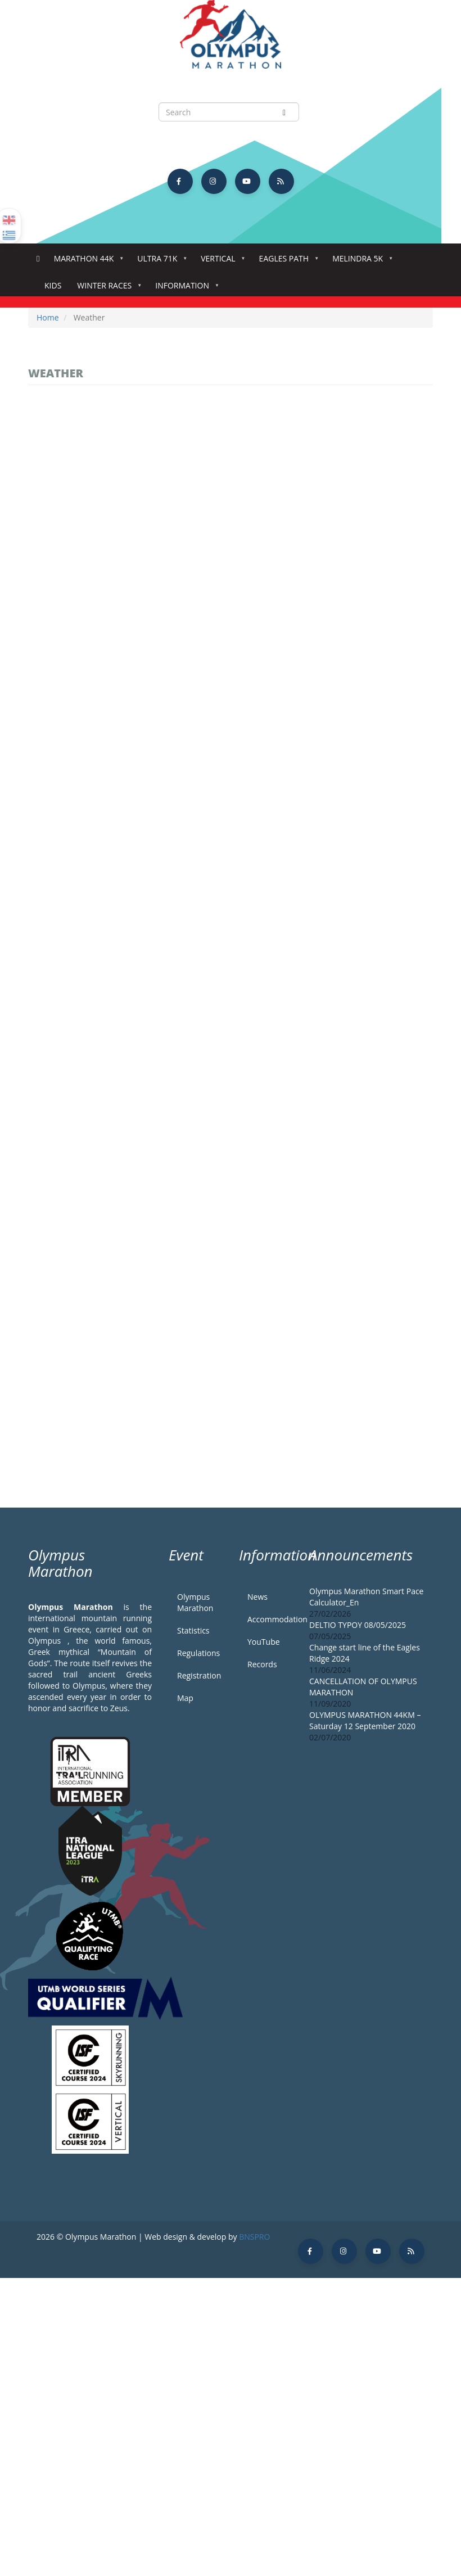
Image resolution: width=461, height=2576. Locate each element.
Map (185, 1698)
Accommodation (269, 1619)
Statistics (193, 1630)
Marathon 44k (86, 261)
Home (38, 259)
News (257, 1596)
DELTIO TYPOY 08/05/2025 (357, 1624)
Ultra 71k (159, 261)
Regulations (198, 1653)
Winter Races (106, 288)
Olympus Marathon (195, 1602)
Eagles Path (286, 261)
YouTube (263, 1641)
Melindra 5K (359, 261)
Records (262, 1664)
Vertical (220, 261)
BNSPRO (254, 2236)
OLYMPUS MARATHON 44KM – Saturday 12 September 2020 (365, 1720)
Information (184, 288)
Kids (52, 285)
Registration (199, 1675)
